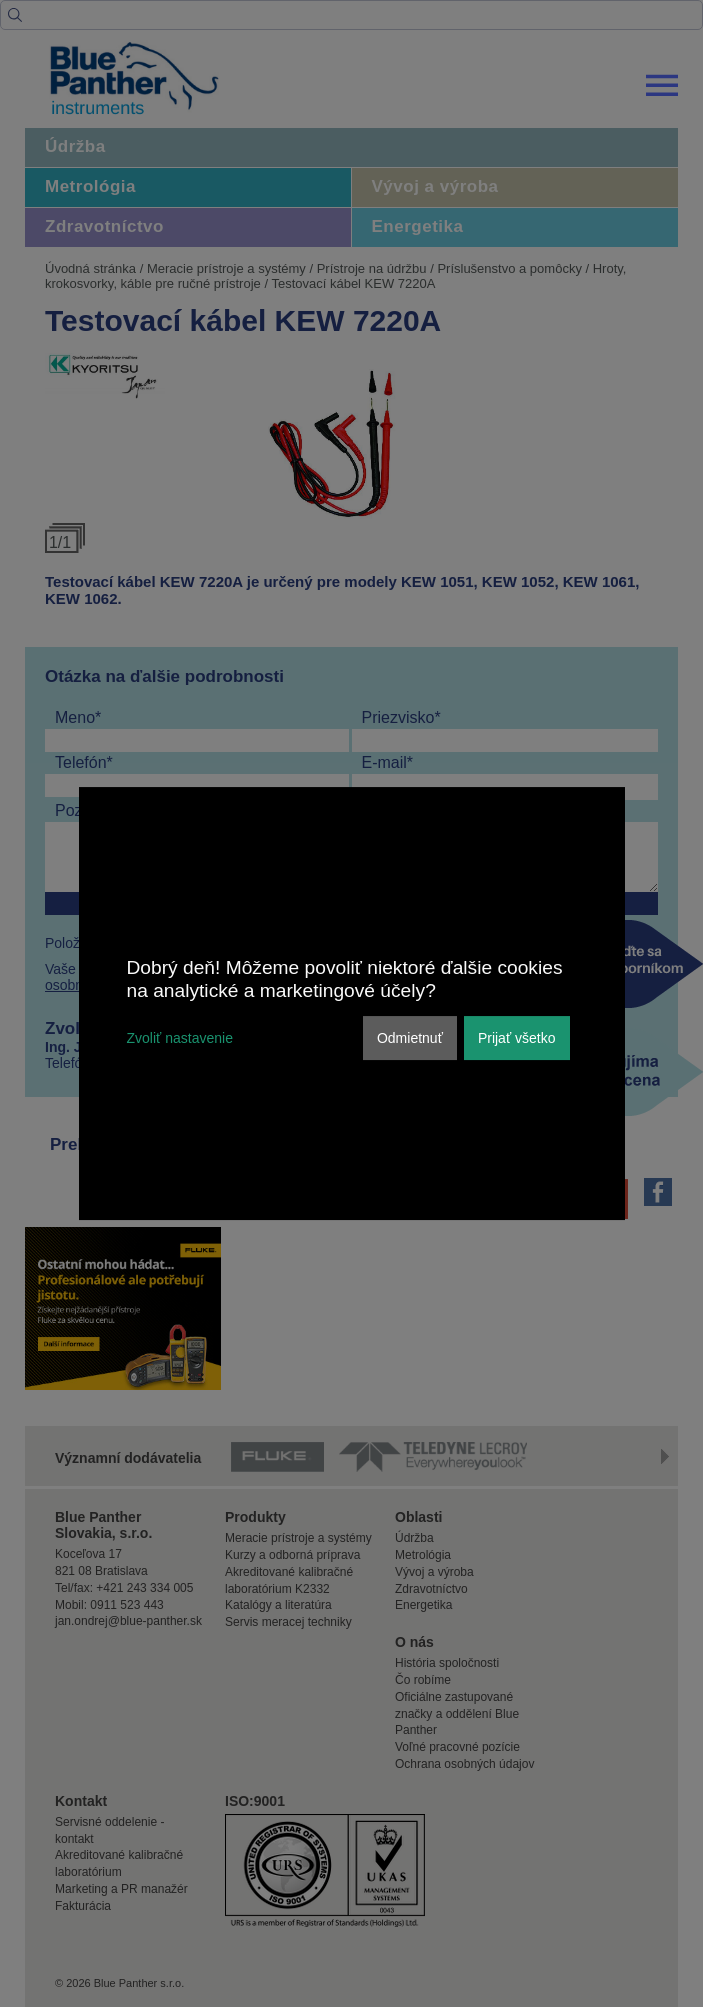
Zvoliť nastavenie (180, 1038)
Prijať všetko (517, 1038)
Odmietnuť (410, 1038)
